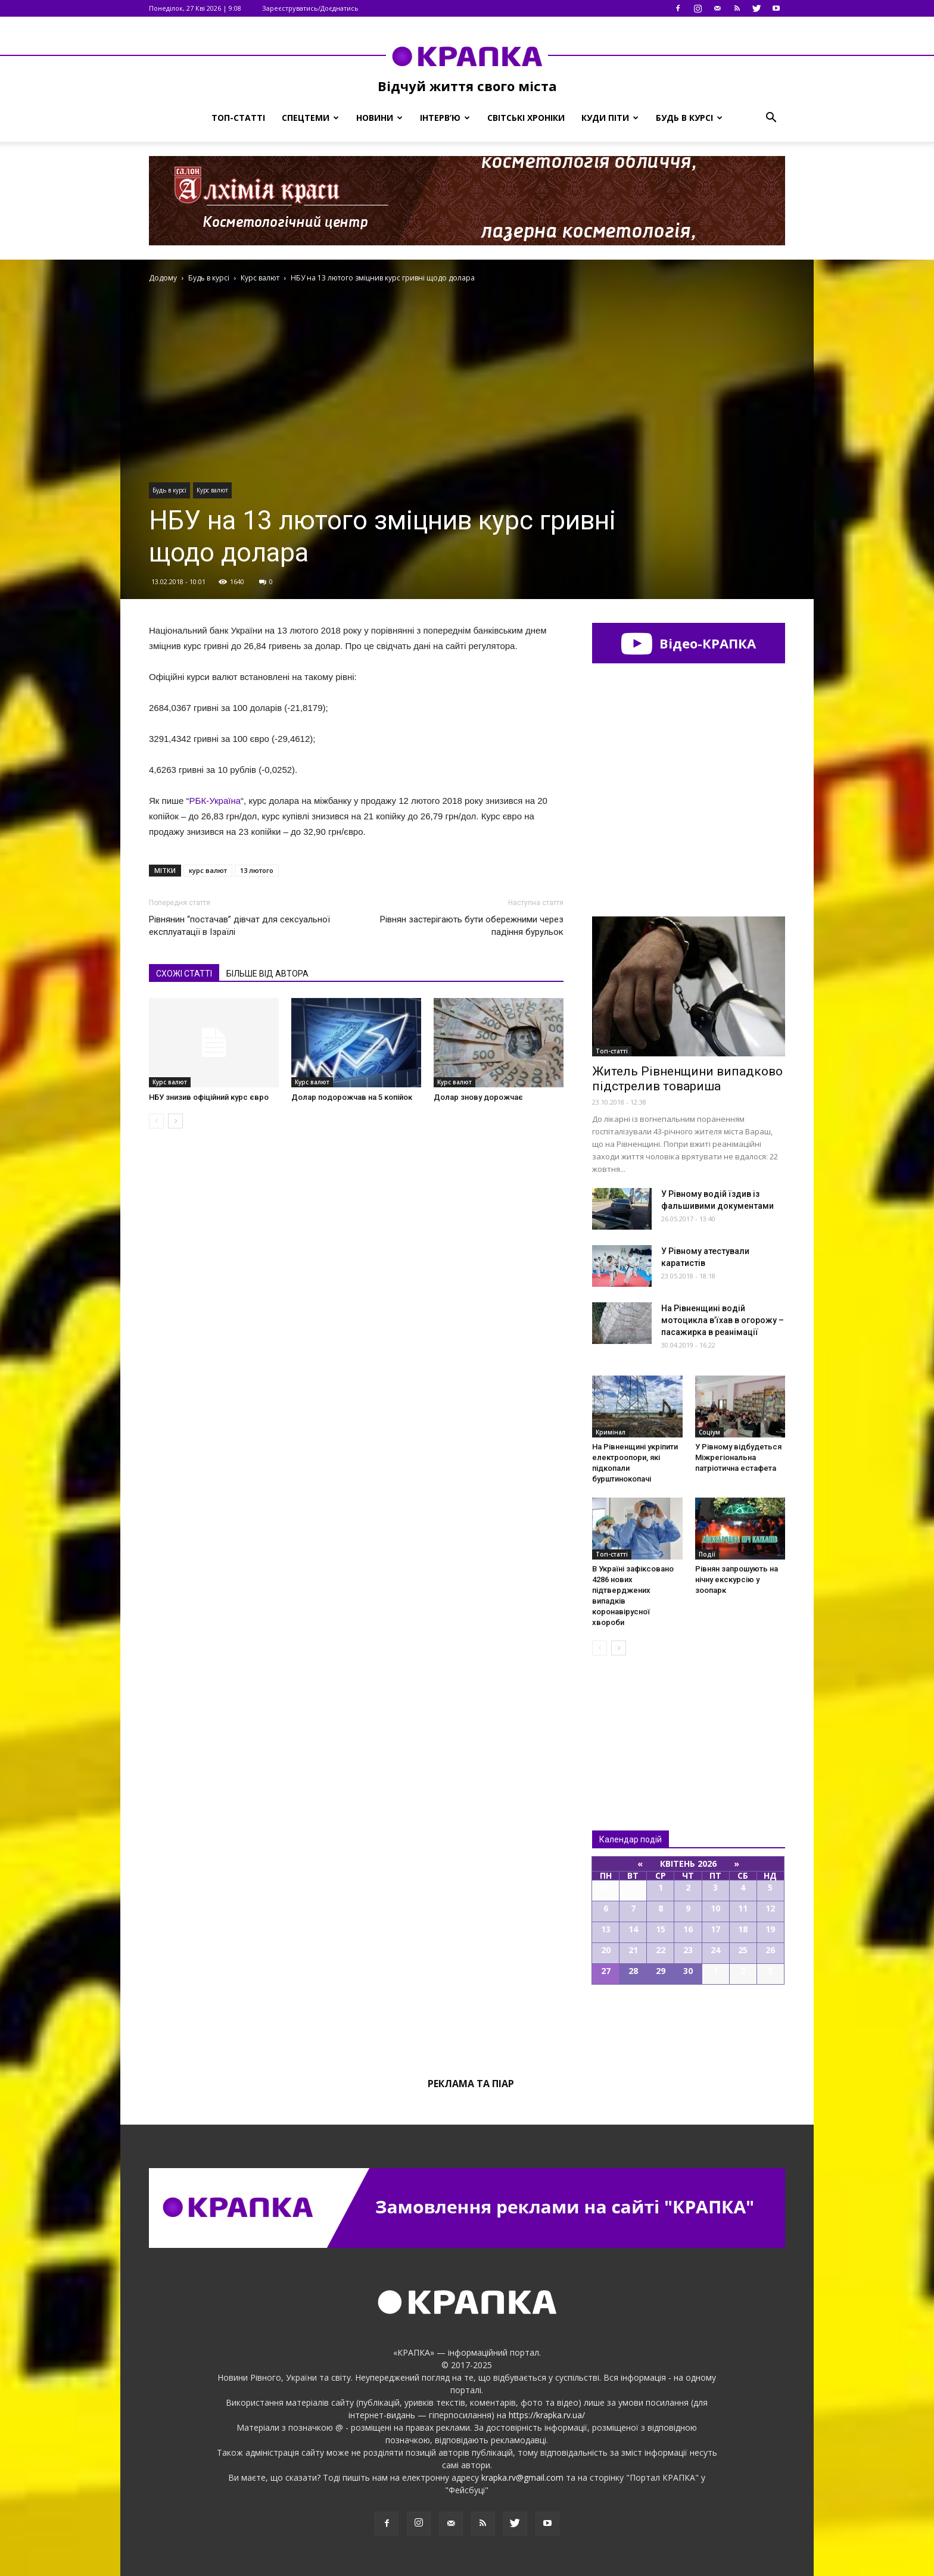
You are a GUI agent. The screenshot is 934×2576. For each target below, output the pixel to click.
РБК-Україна (215, 801)
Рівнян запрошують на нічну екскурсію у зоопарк (736, 1579)
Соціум (709, 1432)
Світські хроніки (526, 117)
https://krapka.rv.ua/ (547, 2415)
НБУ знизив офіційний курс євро (209, 1097)
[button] (770, 118)
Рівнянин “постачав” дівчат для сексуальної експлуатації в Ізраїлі (239, 925)
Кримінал (610, 1432)
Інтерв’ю (445, 117)
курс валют (208, 870)
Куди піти (610, 117)
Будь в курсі (689, 117)
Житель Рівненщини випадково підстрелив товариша (687, 1078)
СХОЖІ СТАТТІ (184, 973)
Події (707, 1554)
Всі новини (631, 1723)
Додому (163, 278)
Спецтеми (310, 117)
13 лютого (256, 870)
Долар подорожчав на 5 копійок (351, 1097)
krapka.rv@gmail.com (522, 2477)
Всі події (689, 2025)
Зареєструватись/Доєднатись (310, 8)
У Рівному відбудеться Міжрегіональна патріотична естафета (738, 1457)
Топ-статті (238, 117)
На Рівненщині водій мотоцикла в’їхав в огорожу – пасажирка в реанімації (722, 1320)
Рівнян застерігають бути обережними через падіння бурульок (471, 925)
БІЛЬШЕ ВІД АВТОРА (267, 973)
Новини (379, 117)
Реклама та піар (471, 2083)
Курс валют (212, 490)
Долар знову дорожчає (478, 1097)
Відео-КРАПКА (688, 643)
